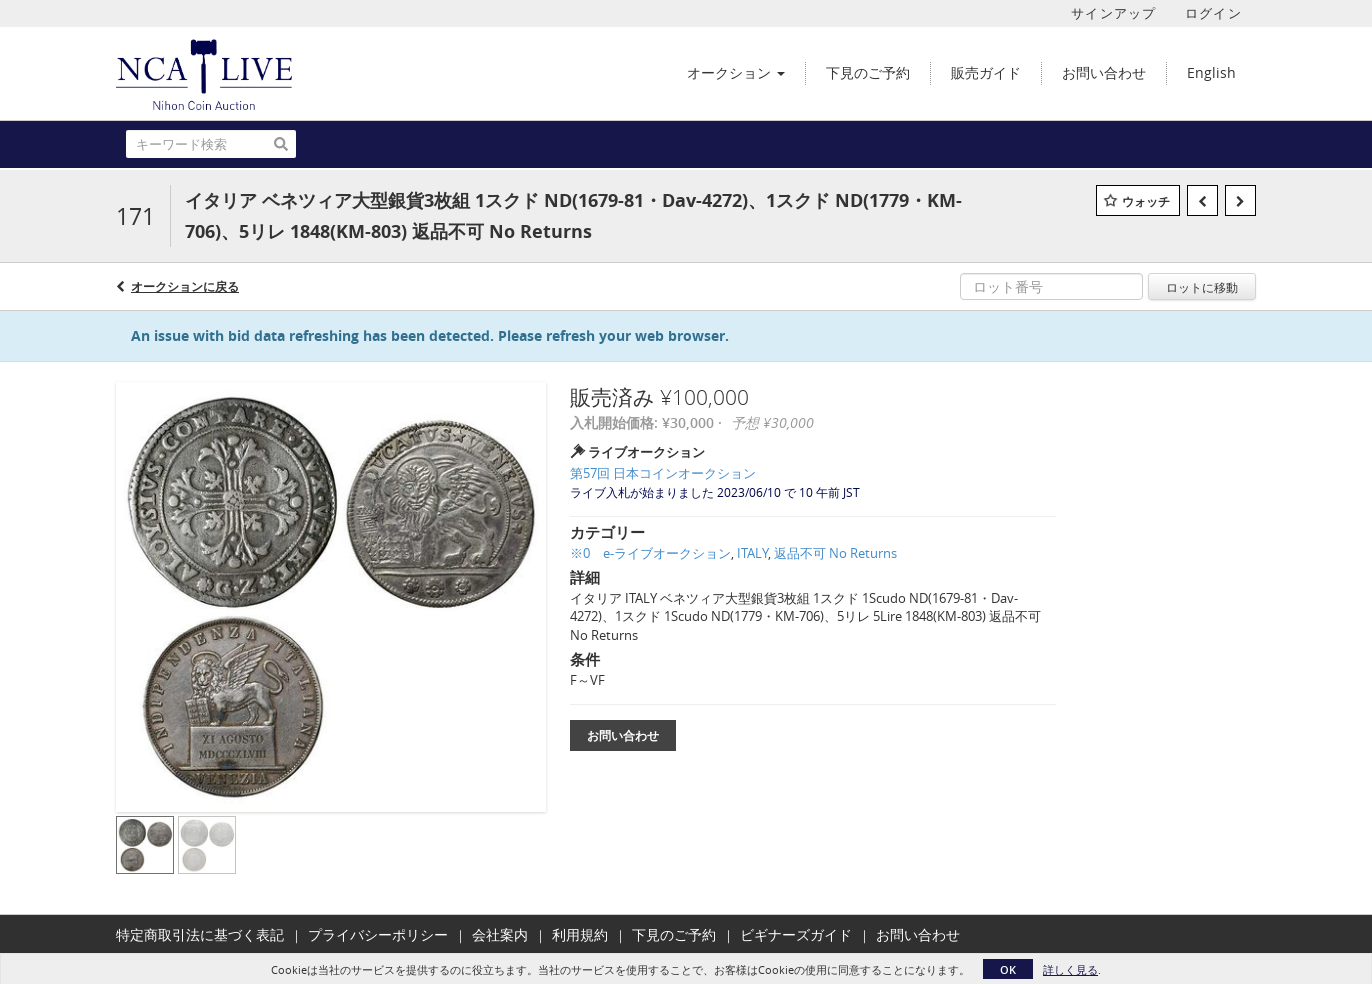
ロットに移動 (1202, 287)
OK (1008, 969)
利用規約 (580, 934)
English (1211, 72)
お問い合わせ (623, 735)
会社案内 (500, 934)
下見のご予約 (674, 934)
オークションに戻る (185, 286)
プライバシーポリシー (378, 934)
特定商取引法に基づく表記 (200, 934)
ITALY (752, 553)
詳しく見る (1070, 969)
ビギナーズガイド (796, 934)
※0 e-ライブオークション (650, 553)
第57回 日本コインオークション (663, 473)
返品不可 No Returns (835, 553)
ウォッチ (1146, 201)
